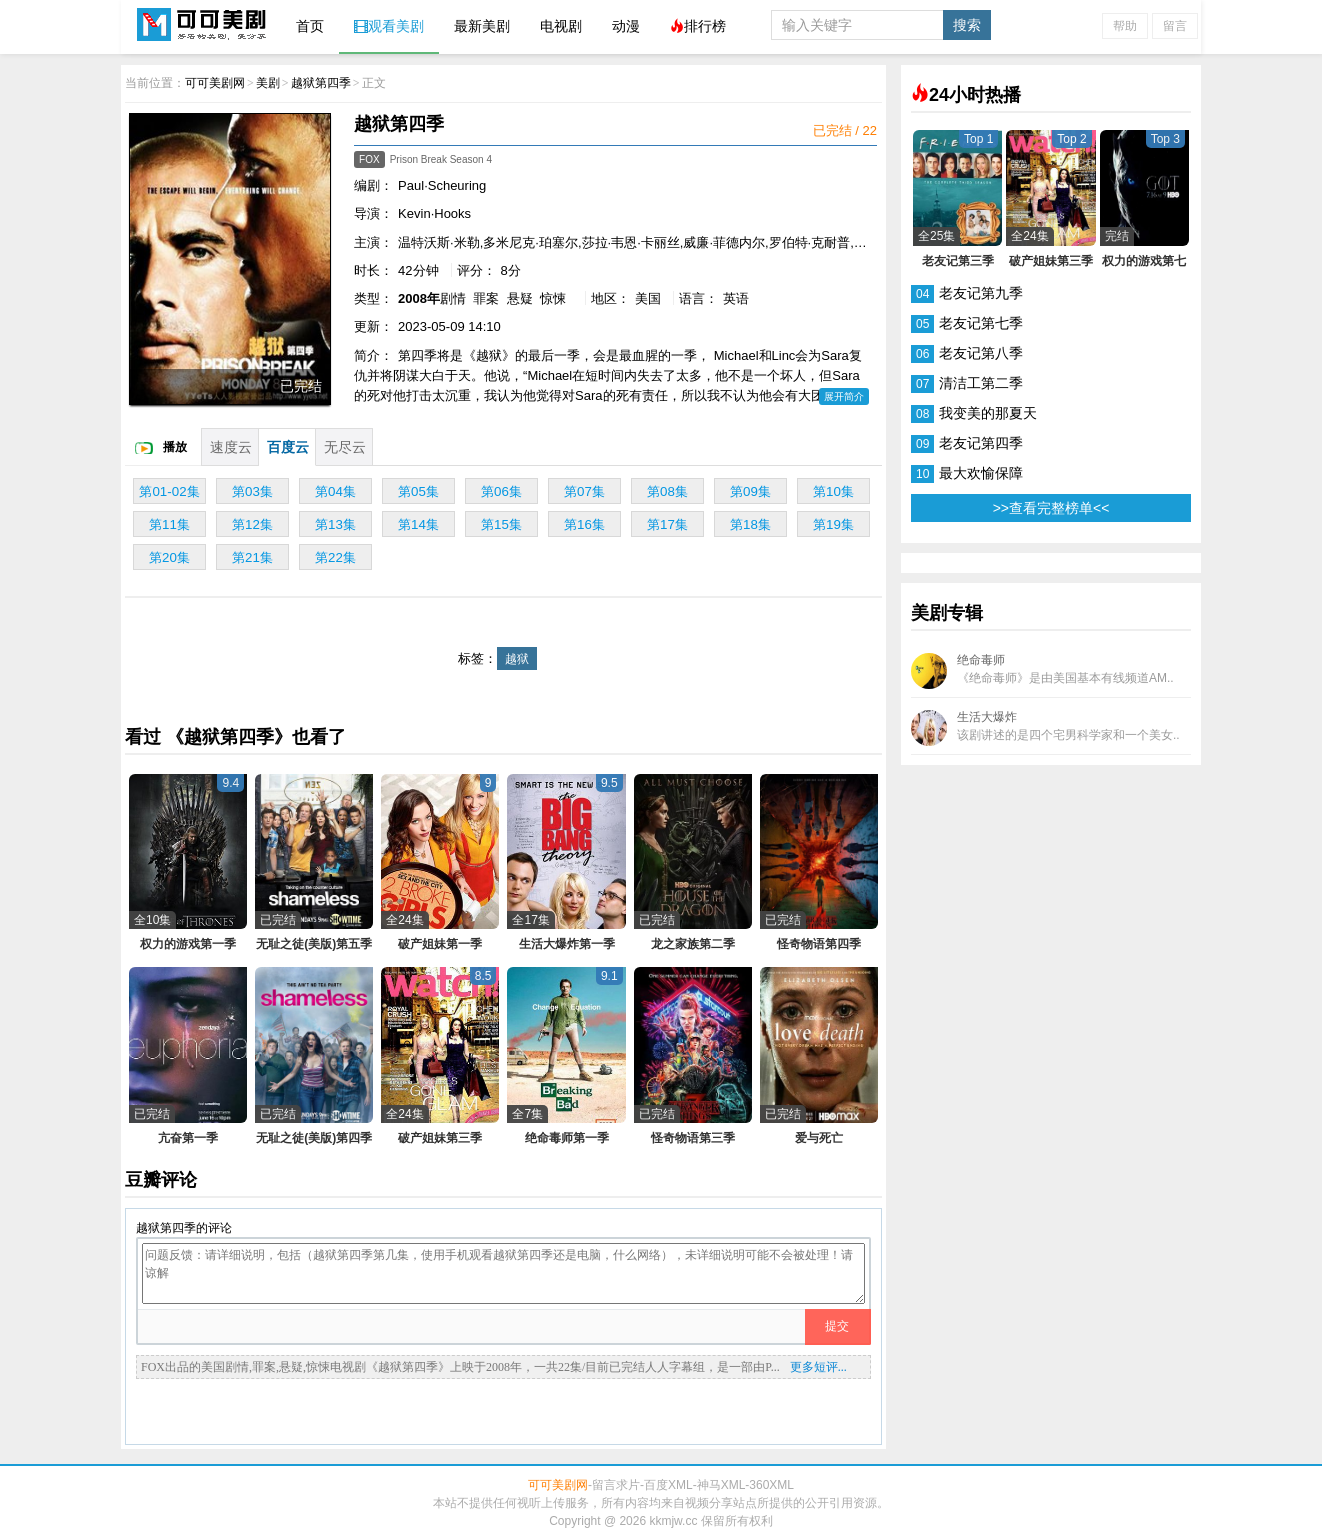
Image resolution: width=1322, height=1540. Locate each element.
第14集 (418, 524)
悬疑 (520, 298)
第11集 (169, 524)
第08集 (667, 491)
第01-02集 (169, 491)
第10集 (833, 491)
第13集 (335, 524)
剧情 (453, 298)
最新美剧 (482, 26)
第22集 (335, 557)
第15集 (501, 524)
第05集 (418, 491)
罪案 (486, 298)
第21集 (252, 557)
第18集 (750, 524)
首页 (310, 26)
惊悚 (553, 298)
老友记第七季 (981, 323)
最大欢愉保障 (981, 473)
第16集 (584, 524)
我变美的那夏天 (988, 413)
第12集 (252, 524)
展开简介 (844, 396)
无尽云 (345, 447)
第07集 (584, 491)
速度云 (231, 447)
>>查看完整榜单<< (1051, 508)
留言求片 (616, 1485)
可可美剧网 (201, 26)
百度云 (288, 447)
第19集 (833, 524)
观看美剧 (389, 26)
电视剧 (561, 26)
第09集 (750, 491)
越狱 (517, 659)
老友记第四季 (981, 443)
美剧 (268, 83)
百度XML (668, 1485)
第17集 (667, 524)
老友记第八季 (981, 353)
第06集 (501, 491)
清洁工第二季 (981, 383)
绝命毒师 (1042, 671)
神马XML (721, 1485)
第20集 (169, 557)
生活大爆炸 (1045, 728)
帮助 (1125, 26)
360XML (771, 1485)
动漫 (626, 26)
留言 (1175, 26)
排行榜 (698, 26)
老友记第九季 (981, 293)
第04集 (335, 491)
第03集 (252, 491)
